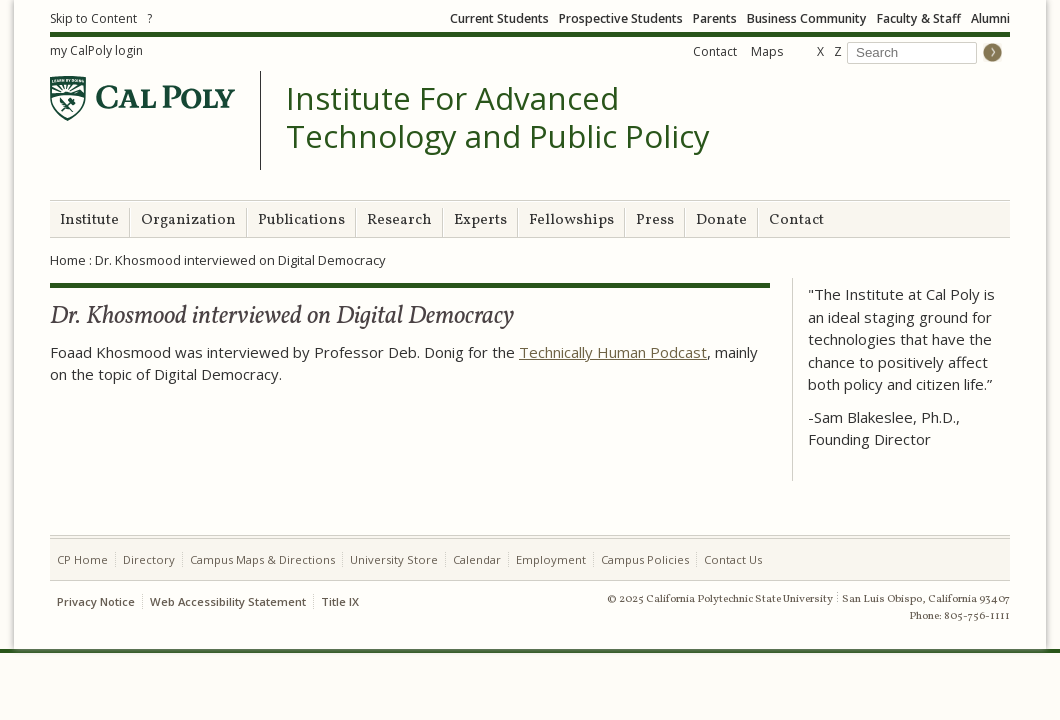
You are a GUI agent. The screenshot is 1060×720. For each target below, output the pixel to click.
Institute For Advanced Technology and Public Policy (498, 117)
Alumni (990, 18)
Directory (149, 559)
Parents (715, 18)
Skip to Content (93, 18)
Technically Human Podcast (613, 352)
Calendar (477, 559)
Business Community (807, 18)
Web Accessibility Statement (228, 601)
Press (655, 220)
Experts (480, 220)
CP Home (82, 559)
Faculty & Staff (919, 18)
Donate (721, 220)
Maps (767, 51)
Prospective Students (621, 18)
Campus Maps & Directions (262, 559)
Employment (551, 559)
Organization (188, 220)
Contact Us (733, 559)
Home (68, 260)
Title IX (340, 601)
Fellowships (571, 220)
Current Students (499, 18)
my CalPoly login (96, 50)
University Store (394, 559)
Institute (89, 220)
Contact (715, 51)
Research (399, 220)
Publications (301, 220)
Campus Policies (645, 559)
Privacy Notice (96, 601)
